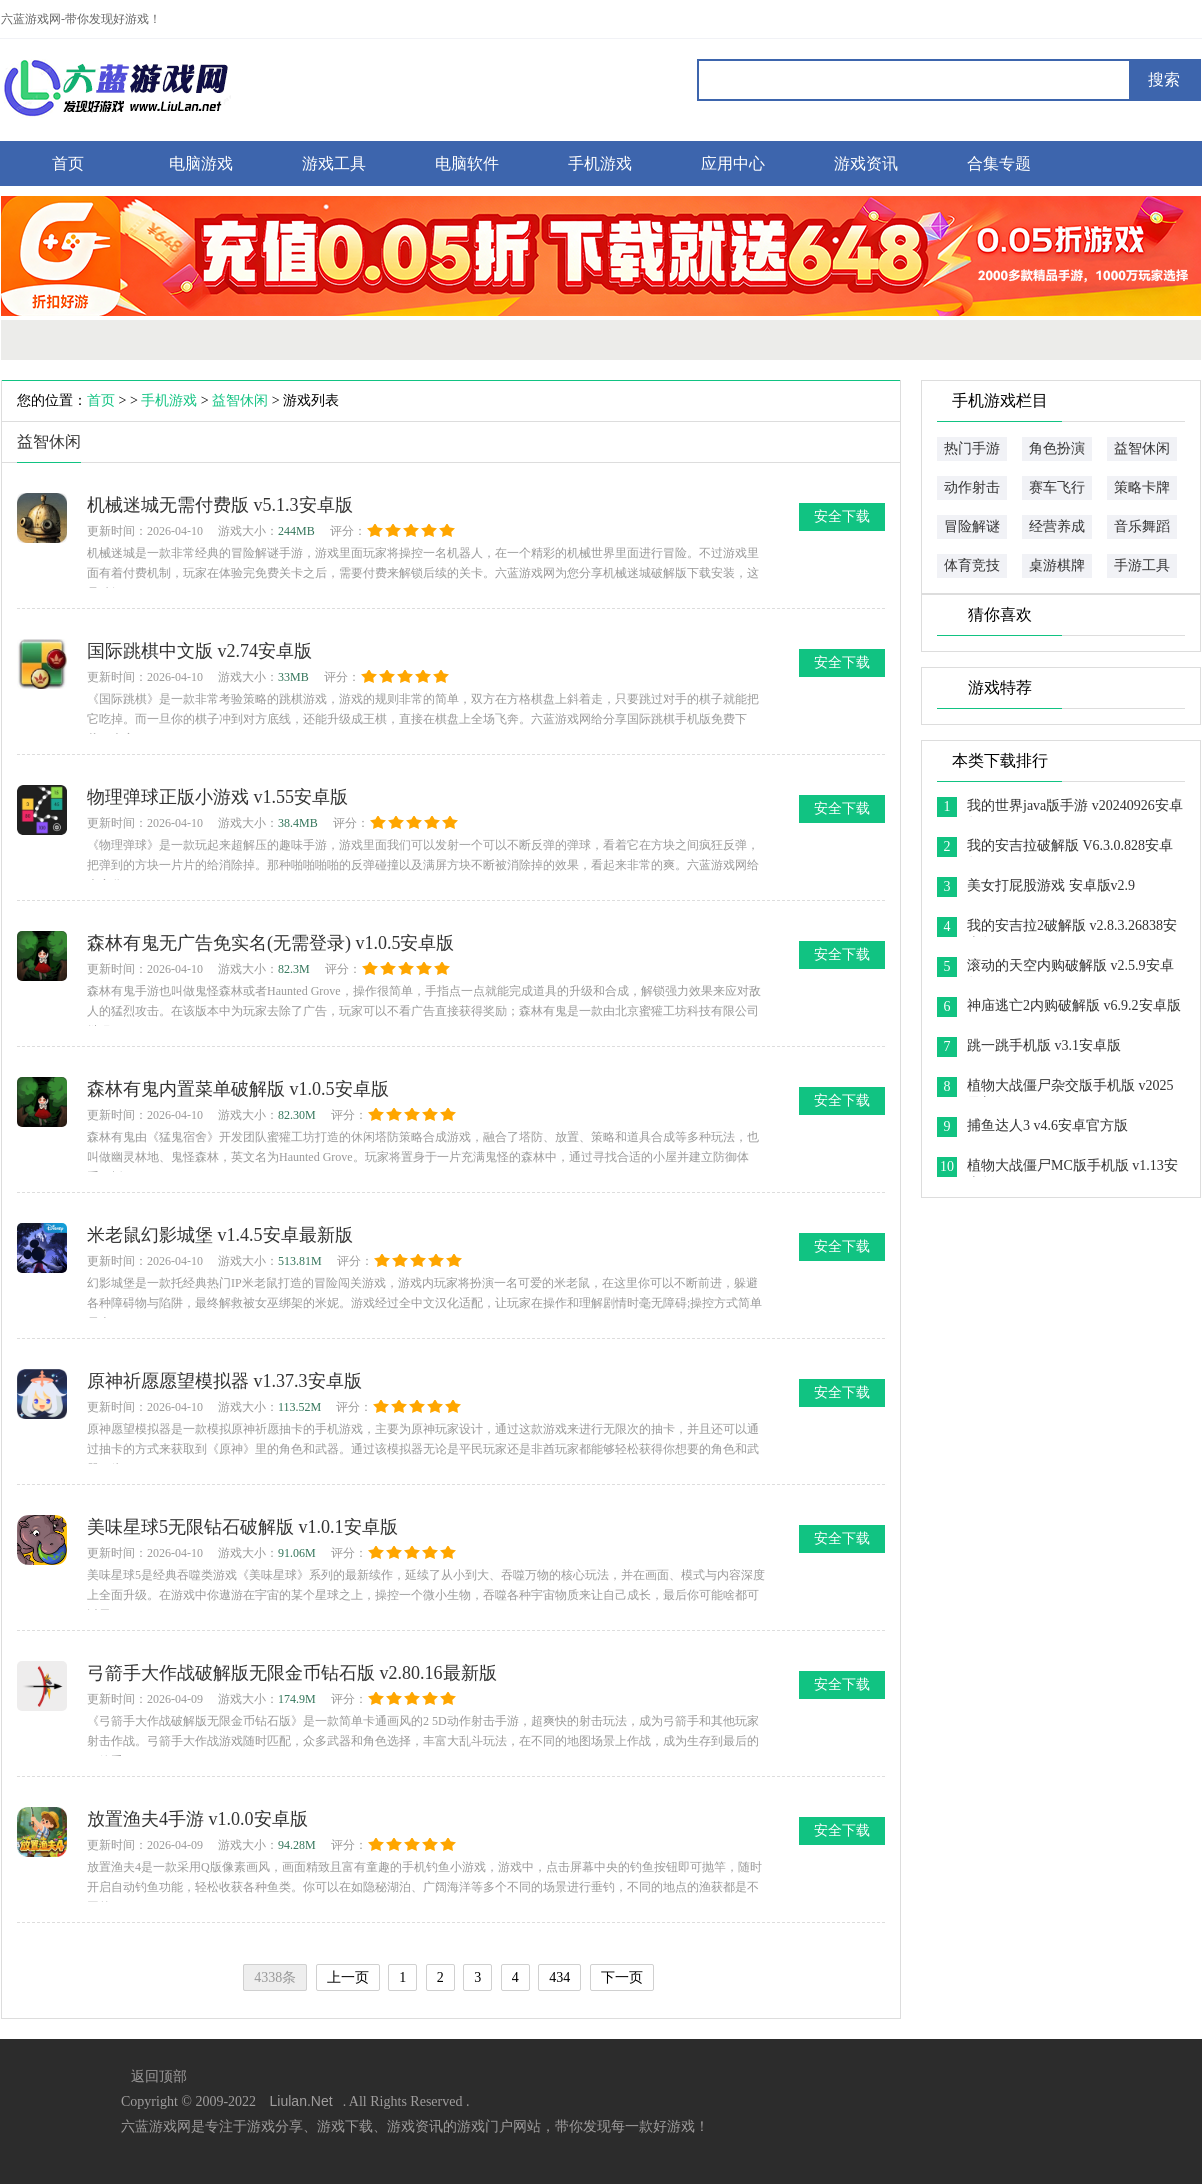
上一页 (348, 1977)
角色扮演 (1057, 448)
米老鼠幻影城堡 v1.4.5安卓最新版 (220, 1235)
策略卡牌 (1142, 487)
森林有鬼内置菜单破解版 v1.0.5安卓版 (238, 1089)
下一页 (622, 1977)
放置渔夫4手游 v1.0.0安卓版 (197, 1819)
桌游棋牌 (1057, 565)
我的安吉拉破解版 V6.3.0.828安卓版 (1070, 847)
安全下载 (842, 516)
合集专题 (999, 163)
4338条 (275, 1977)
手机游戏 (600, 163)
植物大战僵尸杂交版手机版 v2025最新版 (1070, 1087)
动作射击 (972, 487)
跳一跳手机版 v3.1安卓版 (1044, 1045)
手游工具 (1142, 565)
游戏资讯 (866, 163)
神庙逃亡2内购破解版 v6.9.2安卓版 (1074, 1005)
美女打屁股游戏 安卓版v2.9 (1051, 885)
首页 (68, 163)
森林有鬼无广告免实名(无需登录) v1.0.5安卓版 (271, 943)
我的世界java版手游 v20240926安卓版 (1075, 807)
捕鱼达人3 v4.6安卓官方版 (1047, 1125)
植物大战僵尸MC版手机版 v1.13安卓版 (1072, 1167)
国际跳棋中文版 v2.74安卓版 (199, 651)
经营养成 (1057, 526)
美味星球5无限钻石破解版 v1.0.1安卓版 (242, 1527)
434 (559, 1977)
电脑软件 (467, 163)
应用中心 (733, 163)
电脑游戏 (201, 163)
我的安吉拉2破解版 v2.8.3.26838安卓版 (1072, 927)
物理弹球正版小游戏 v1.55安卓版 (217, 797)
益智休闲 (240, 400)
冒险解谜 (972, 526)
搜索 (1164, 79)
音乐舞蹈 (1142, 526)
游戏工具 (334, 163)
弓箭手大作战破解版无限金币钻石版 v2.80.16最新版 (292, 1673)
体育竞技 (972, 565)
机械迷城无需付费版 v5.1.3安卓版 (220, 505)
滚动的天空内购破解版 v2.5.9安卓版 (1070, 967)
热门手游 (972, 448)
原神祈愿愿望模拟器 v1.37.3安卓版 (224, 1381)
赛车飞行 (1057, 487)
